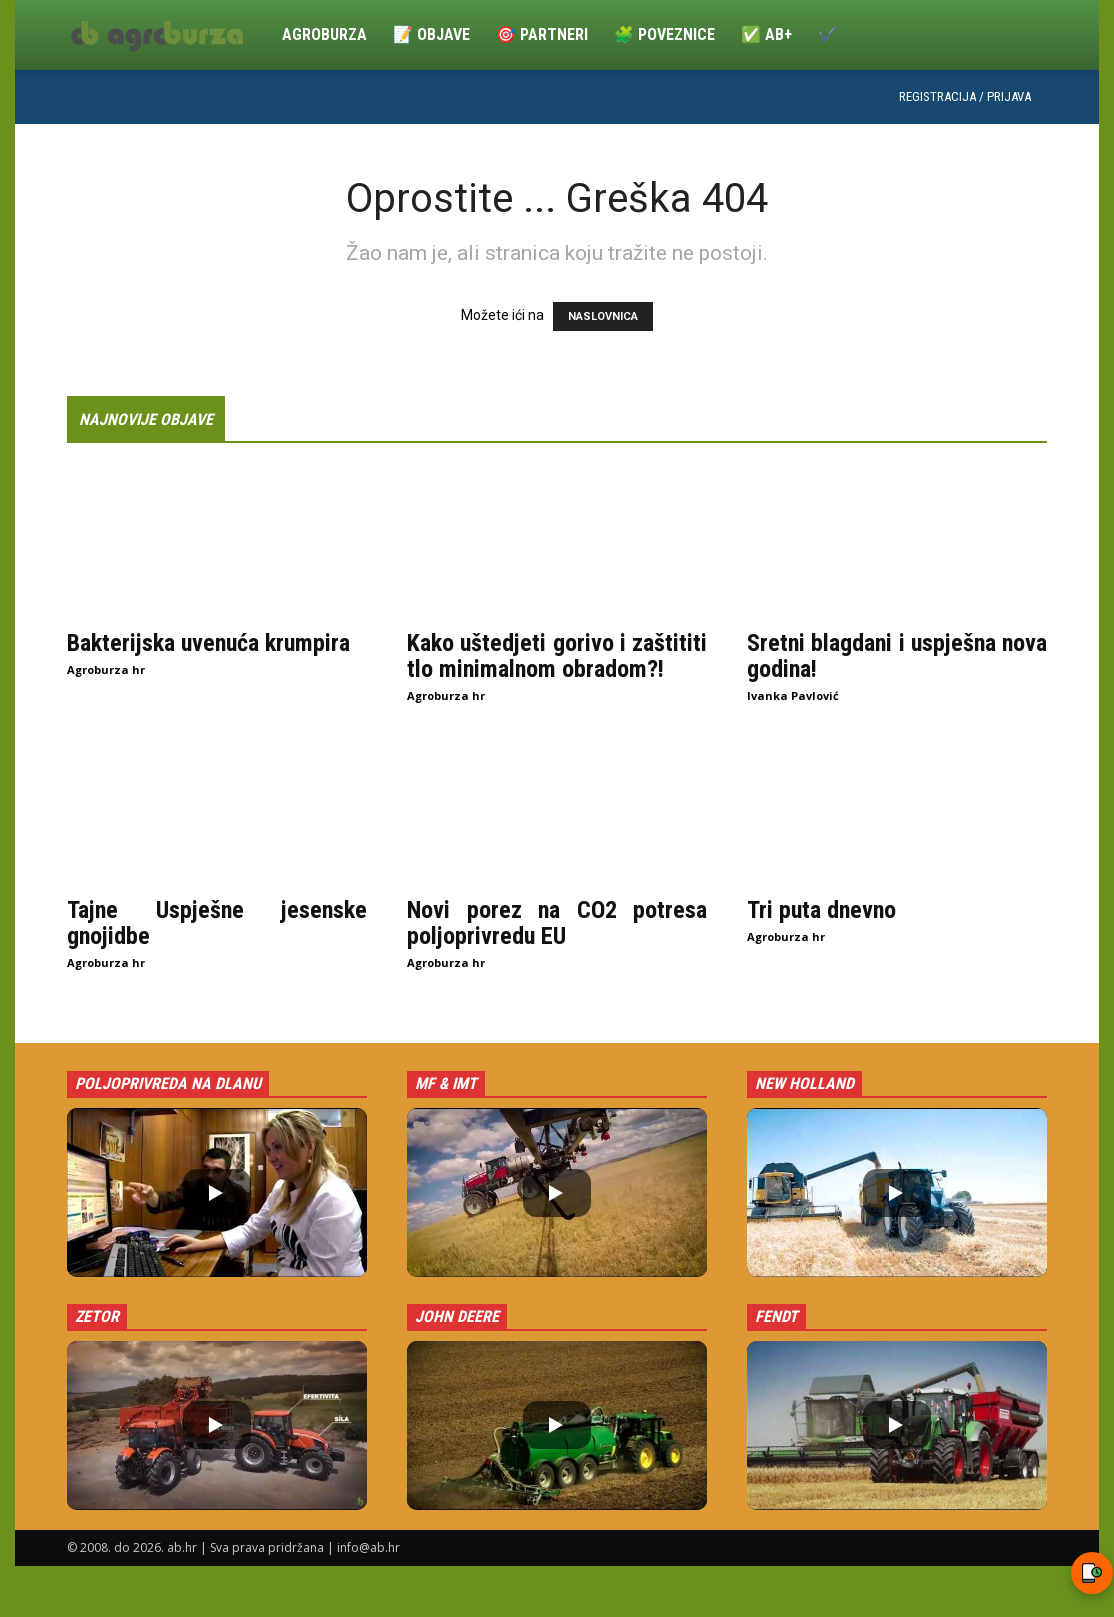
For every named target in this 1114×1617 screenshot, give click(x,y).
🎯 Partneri (542, 34)
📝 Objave (431, 34)
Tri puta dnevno (821, 910)
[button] (217, 1192)
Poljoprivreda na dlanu (168, 1083)
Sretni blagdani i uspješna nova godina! (897, 656)
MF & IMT (446, 1083)
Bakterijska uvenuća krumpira (208, 643)
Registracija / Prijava (965, 96)
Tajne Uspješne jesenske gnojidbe (217, 923)
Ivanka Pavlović (793, 695)
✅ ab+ (766, 34)
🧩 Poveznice (664, 34)
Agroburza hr (106, 669)
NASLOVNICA (603, 316)
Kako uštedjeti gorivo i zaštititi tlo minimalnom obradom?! (557, 656)
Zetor (97, 1316)
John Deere (457, 1316)
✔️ (828, 34)
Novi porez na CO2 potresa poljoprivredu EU (557, 923)
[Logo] (168, 35)
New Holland (804, 1083)
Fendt (776, 1316)
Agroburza (324, 34)
